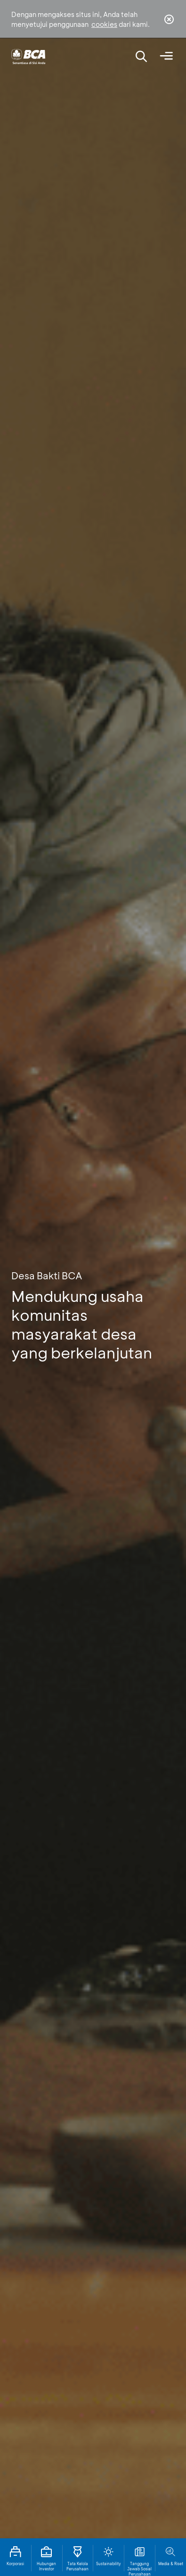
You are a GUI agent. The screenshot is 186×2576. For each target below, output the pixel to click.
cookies (104, 24)
